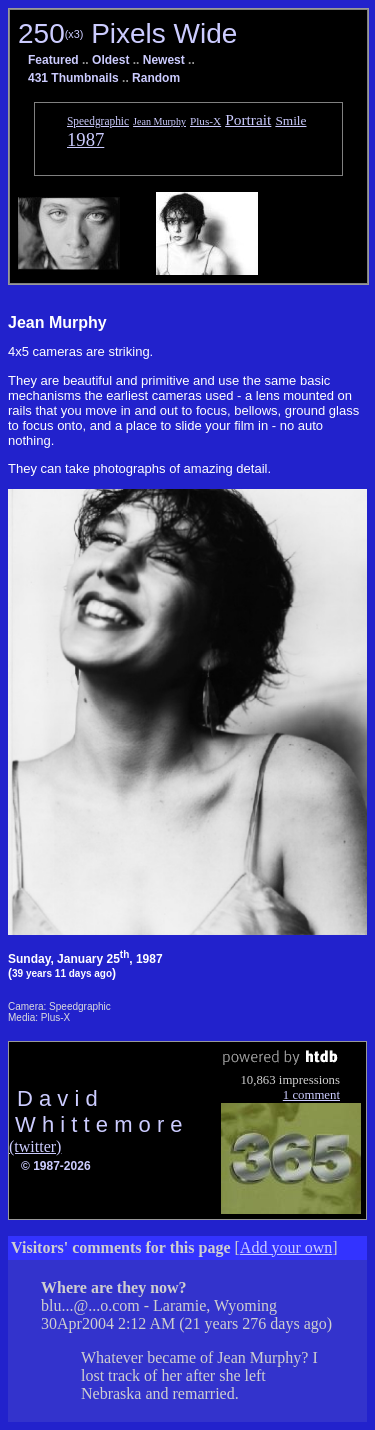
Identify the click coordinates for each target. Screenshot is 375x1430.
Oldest (110, 60)
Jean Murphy (159, 121)
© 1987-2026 (56, 1166)
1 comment (311, 1095)
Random (156, 78)
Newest (164, 60)
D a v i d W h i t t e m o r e (96, 1111)
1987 (85, 139)
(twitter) (35, 1146)
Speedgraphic (98, 121)
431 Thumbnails (73, 78)
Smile (290, 120)
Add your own (286, 1247)
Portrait (248, 119)
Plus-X (205, 121)
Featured (53, 60)
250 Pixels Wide (127, 33)
